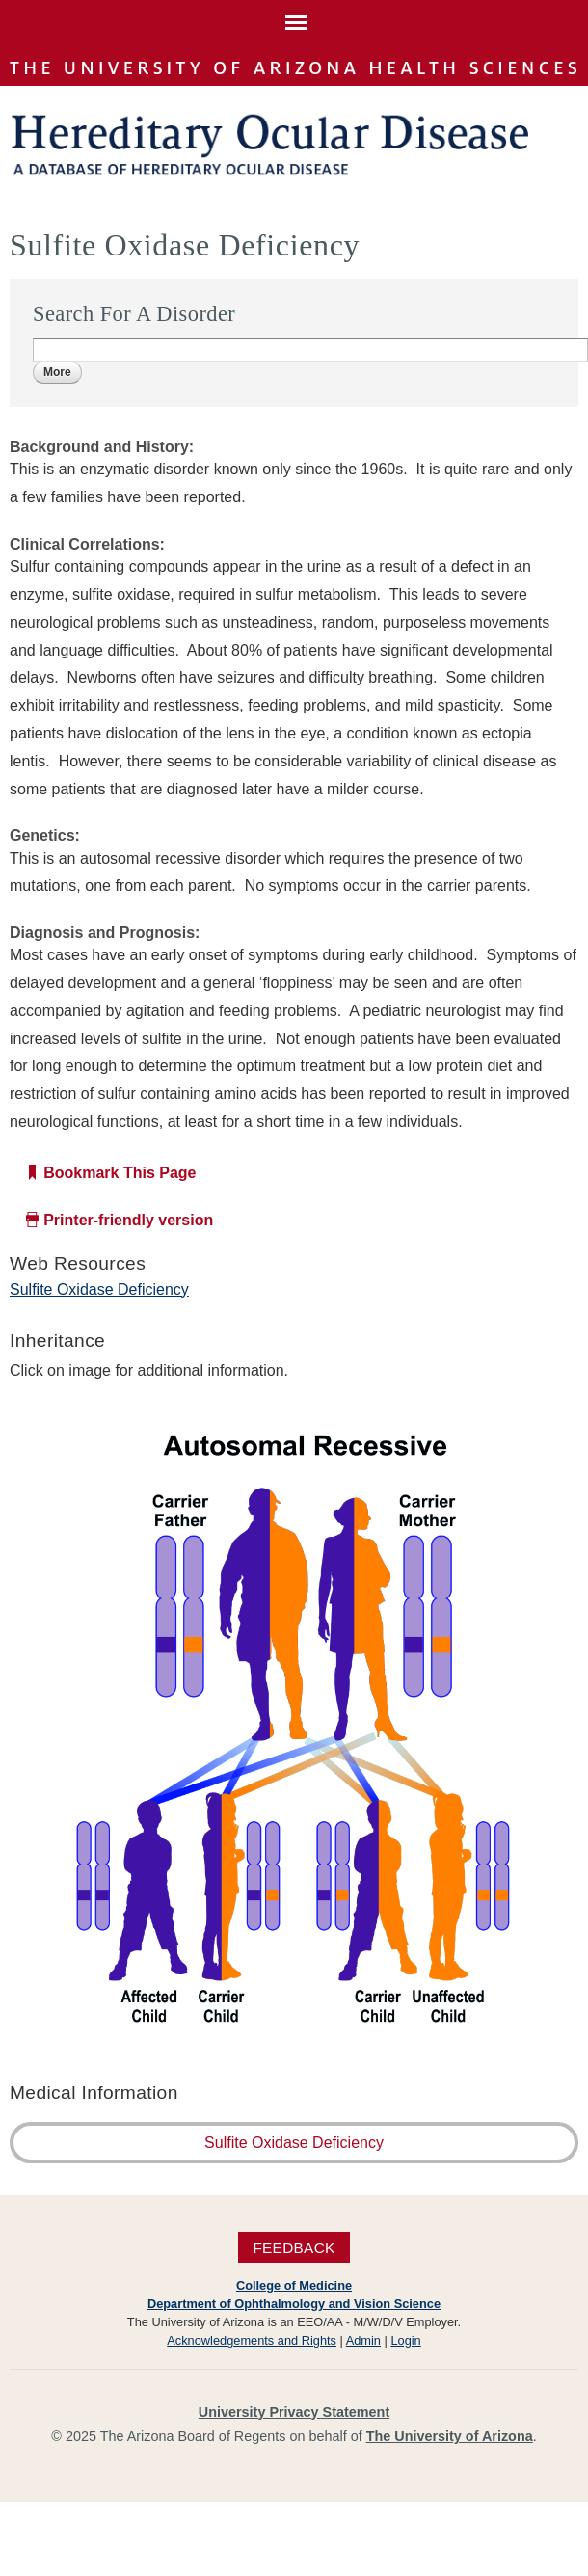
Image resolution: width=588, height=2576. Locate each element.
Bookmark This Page (119, 1173)
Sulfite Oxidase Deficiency (99, 1289)
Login (405, 2340)
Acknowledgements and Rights (251, 2340)
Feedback (293, 2247)
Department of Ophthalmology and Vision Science (294, 2303)
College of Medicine (294, 2285)
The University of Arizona (449, 2436)
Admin (363, 2340)
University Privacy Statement (294, 2412)
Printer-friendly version (128, 1220)
